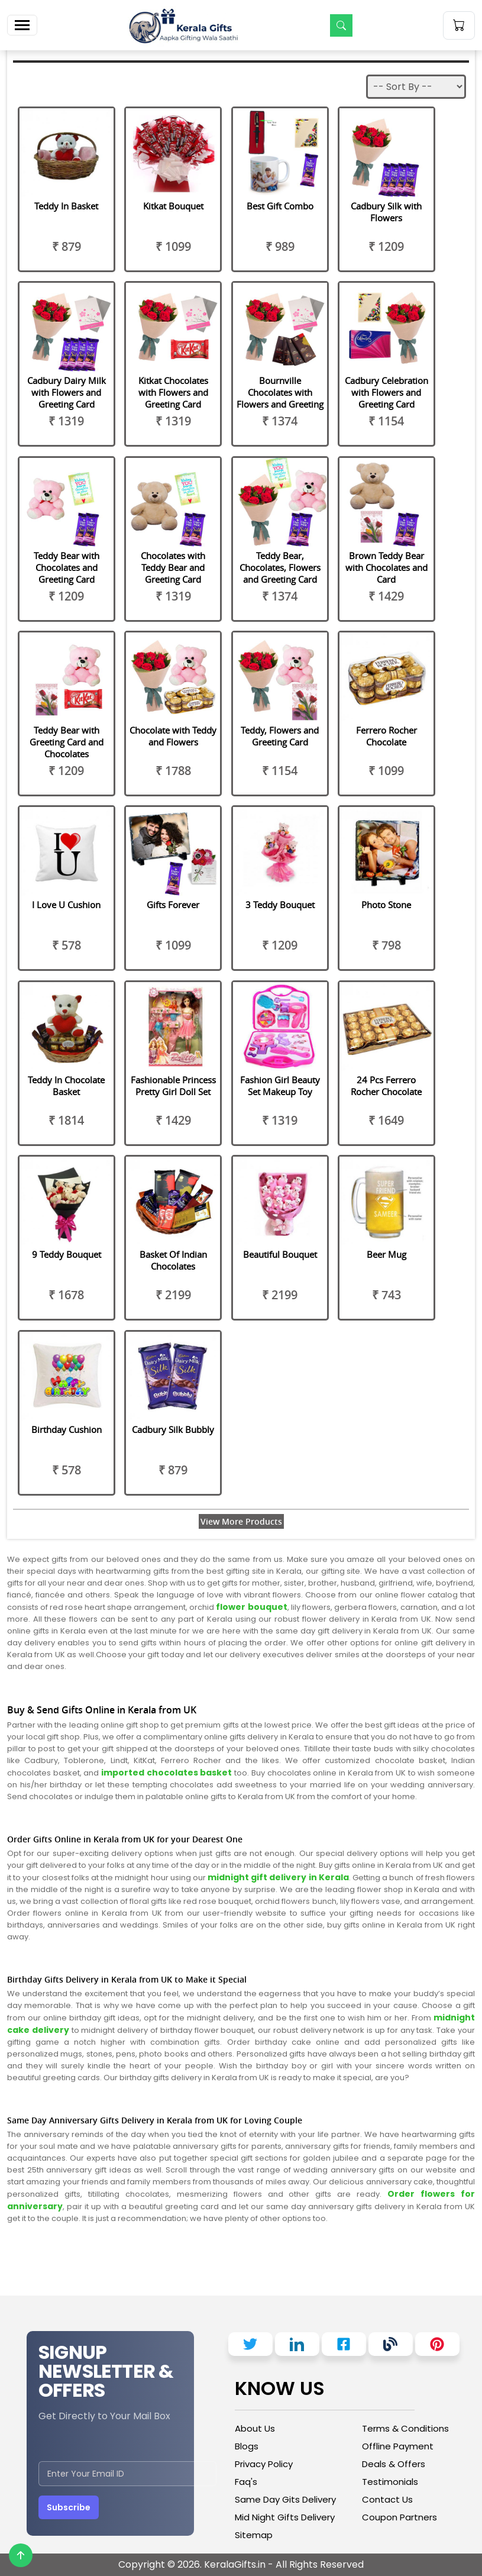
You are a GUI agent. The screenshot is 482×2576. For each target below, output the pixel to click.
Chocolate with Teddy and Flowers (173, 736)
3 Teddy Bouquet (280, 905)
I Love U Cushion (66, 905)
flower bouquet (251, 1607)
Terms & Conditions (405, 2428)
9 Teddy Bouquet (66, 1254)
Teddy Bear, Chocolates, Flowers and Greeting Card (280, 567)
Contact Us (387, 2499)
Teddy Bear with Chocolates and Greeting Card (66, 567)
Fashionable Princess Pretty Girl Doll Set (173, 1085)
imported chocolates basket (167, 1772)
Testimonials (390, 2481)
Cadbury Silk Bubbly (173, 1429)
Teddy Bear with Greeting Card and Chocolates (66, 742)
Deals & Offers (393, 2464)
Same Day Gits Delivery (285, 2499)
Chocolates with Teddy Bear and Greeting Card (173, 567)
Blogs (246, 2446)
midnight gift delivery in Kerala (277, 1877)
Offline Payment (398, 2446)
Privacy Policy (264, 2464)
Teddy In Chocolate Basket (66, 1085)
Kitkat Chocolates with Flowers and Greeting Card (173, 392)
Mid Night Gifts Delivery (285, 2517)
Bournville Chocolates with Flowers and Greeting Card (280, 398)
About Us (255, 2428)
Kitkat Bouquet (173, 206)
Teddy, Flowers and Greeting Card (280, 736)
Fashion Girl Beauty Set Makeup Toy (280, 1085)
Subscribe (68, 2507)
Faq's (246, 2481)
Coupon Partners (399, 2517)
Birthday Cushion (66, 1429)
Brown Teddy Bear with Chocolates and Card (386, 567)
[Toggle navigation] (22, 25)
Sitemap (254, 2535)
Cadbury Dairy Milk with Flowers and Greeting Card (66, 392)
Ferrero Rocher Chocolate (386, 736)
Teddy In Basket (66, 206)
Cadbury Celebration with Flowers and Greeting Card (386, 392)
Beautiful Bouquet (280, 1254)
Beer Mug (386, 1254)
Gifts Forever (173, 905)
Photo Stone (386, 905)
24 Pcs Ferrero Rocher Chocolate (386, 1085)
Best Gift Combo (280, 206)
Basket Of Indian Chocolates (173, 1260)
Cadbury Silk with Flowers (386, 212)
